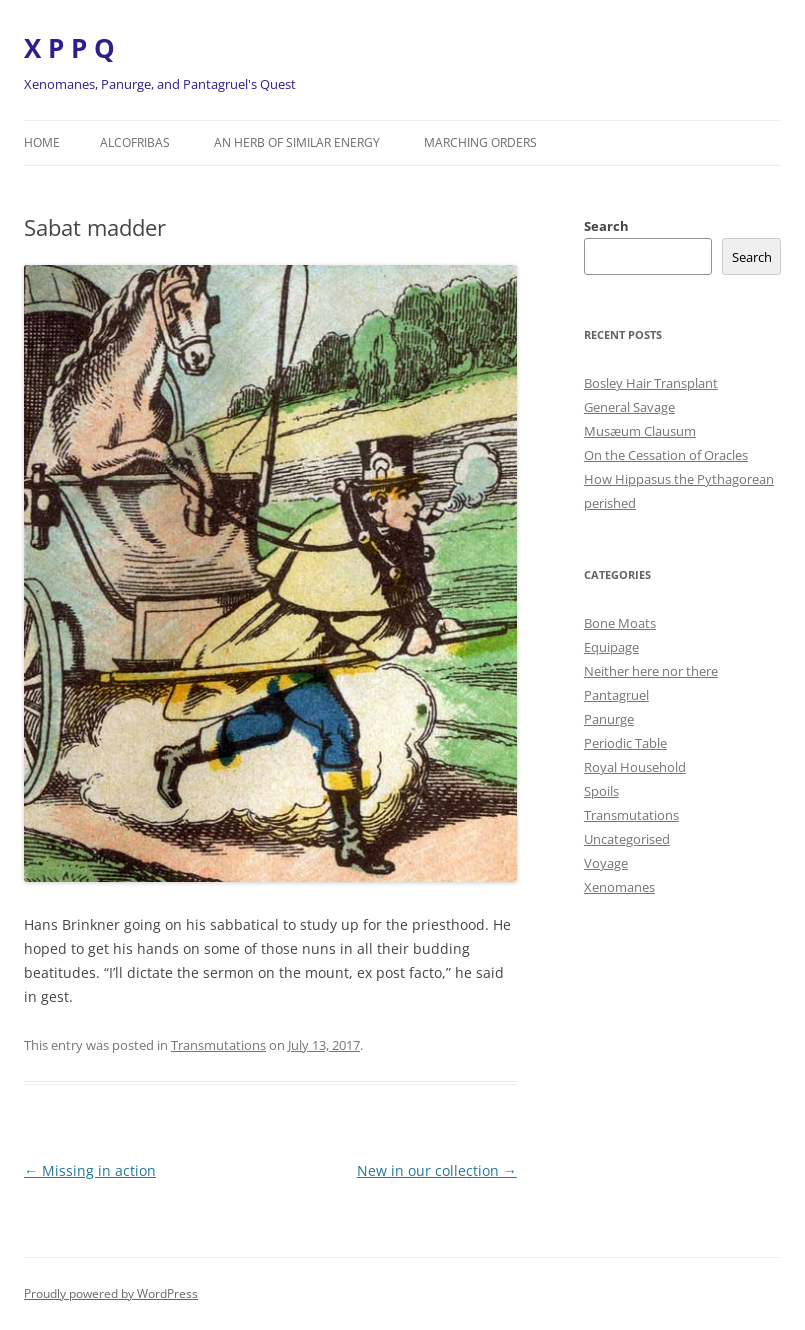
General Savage (629, 407)
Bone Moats (620, 623)
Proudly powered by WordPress (111, 1293)
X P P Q (69, 48)
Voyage (606, 863)
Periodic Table (625, 743)
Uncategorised (627, 839)
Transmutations (218, 1045)
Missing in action (90, 1170)
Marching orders (480, 142)
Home (42, 142)
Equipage (611, 647)
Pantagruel (616, 695)
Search (606, 226)
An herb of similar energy (297, 142)
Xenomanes (619, 887)
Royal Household (635, 767)
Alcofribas (135, 142)
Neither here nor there (651, 671)
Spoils (601, 791)
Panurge (609, 719)
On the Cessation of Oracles (666, 455)
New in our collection (437, 1170)
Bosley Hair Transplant (651, 383)
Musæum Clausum (640, 431)
